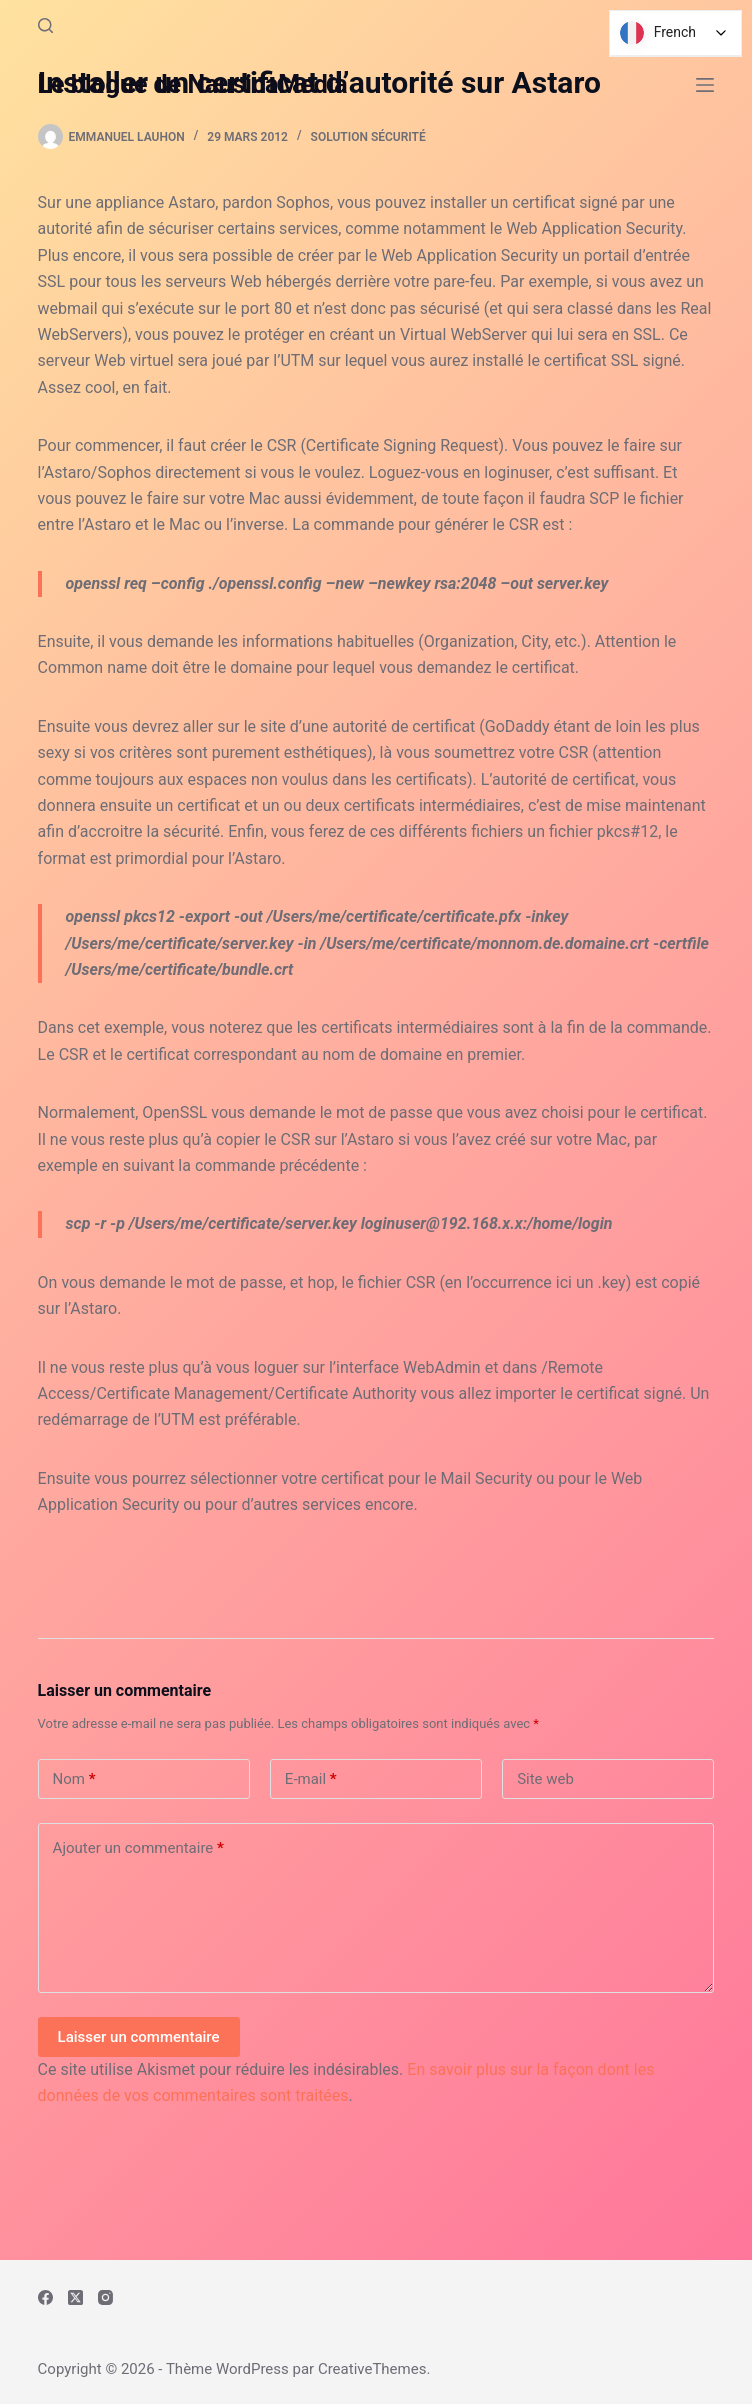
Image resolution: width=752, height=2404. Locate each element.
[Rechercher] (45, 25)
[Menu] (705, 85)
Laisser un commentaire (139, 2037)
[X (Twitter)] (75, 2297)
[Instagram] (105, 2297)
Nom (74, 1779)
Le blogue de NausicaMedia (193, 84)
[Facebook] (45, 2297)
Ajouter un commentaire (138, 1848)
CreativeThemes (372, 2369)
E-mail (311, 1779)
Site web (545, 1779)
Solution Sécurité (368, 137)
